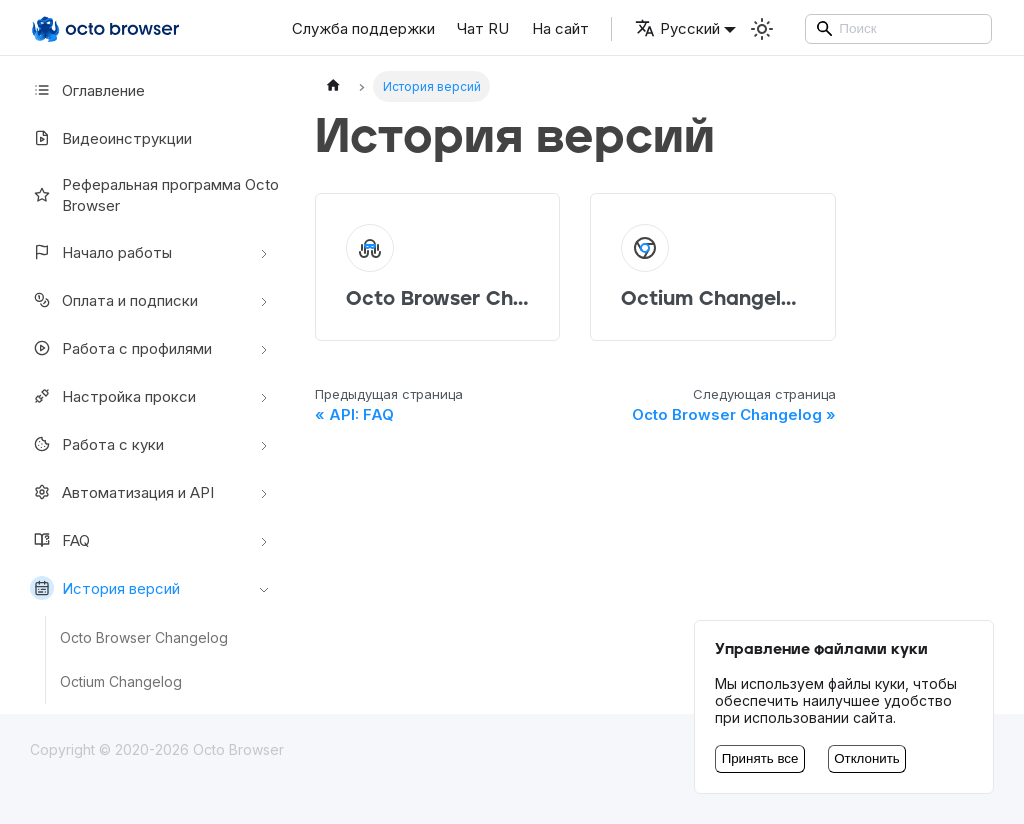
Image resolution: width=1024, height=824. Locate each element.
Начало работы (101, 252)
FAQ (60, 540)
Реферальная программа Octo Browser (154, 195)
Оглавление (87, 90)
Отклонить (867, 758)
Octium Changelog (121, 681)
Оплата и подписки (114, 300)
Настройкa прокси (113, 396)
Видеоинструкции (111, 138)
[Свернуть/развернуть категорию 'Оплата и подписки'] (264, 300)
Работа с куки (97, 444)
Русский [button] (677, 28)
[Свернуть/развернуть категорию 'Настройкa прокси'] (264, 396)
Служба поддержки (363, 28)
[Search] (899, 29)
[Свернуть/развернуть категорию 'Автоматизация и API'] (264, 492)
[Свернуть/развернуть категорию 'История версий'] (264, 588)
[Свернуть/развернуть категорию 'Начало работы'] (264, 252)
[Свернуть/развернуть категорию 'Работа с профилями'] (264, 348)
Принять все (760, 758)
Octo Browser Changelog (144, 637)
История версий (105, 588)
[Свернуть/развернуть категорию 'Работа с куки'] (264, 444)
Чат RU (483, 28)
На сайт (560, 28)
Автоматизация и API (122, 492)
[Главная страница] (333, 86)
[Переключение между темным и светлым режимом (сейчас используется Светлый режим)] (762, 29)
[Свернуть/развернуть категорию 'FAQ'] (264, 540)
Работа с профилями (121, 348)
